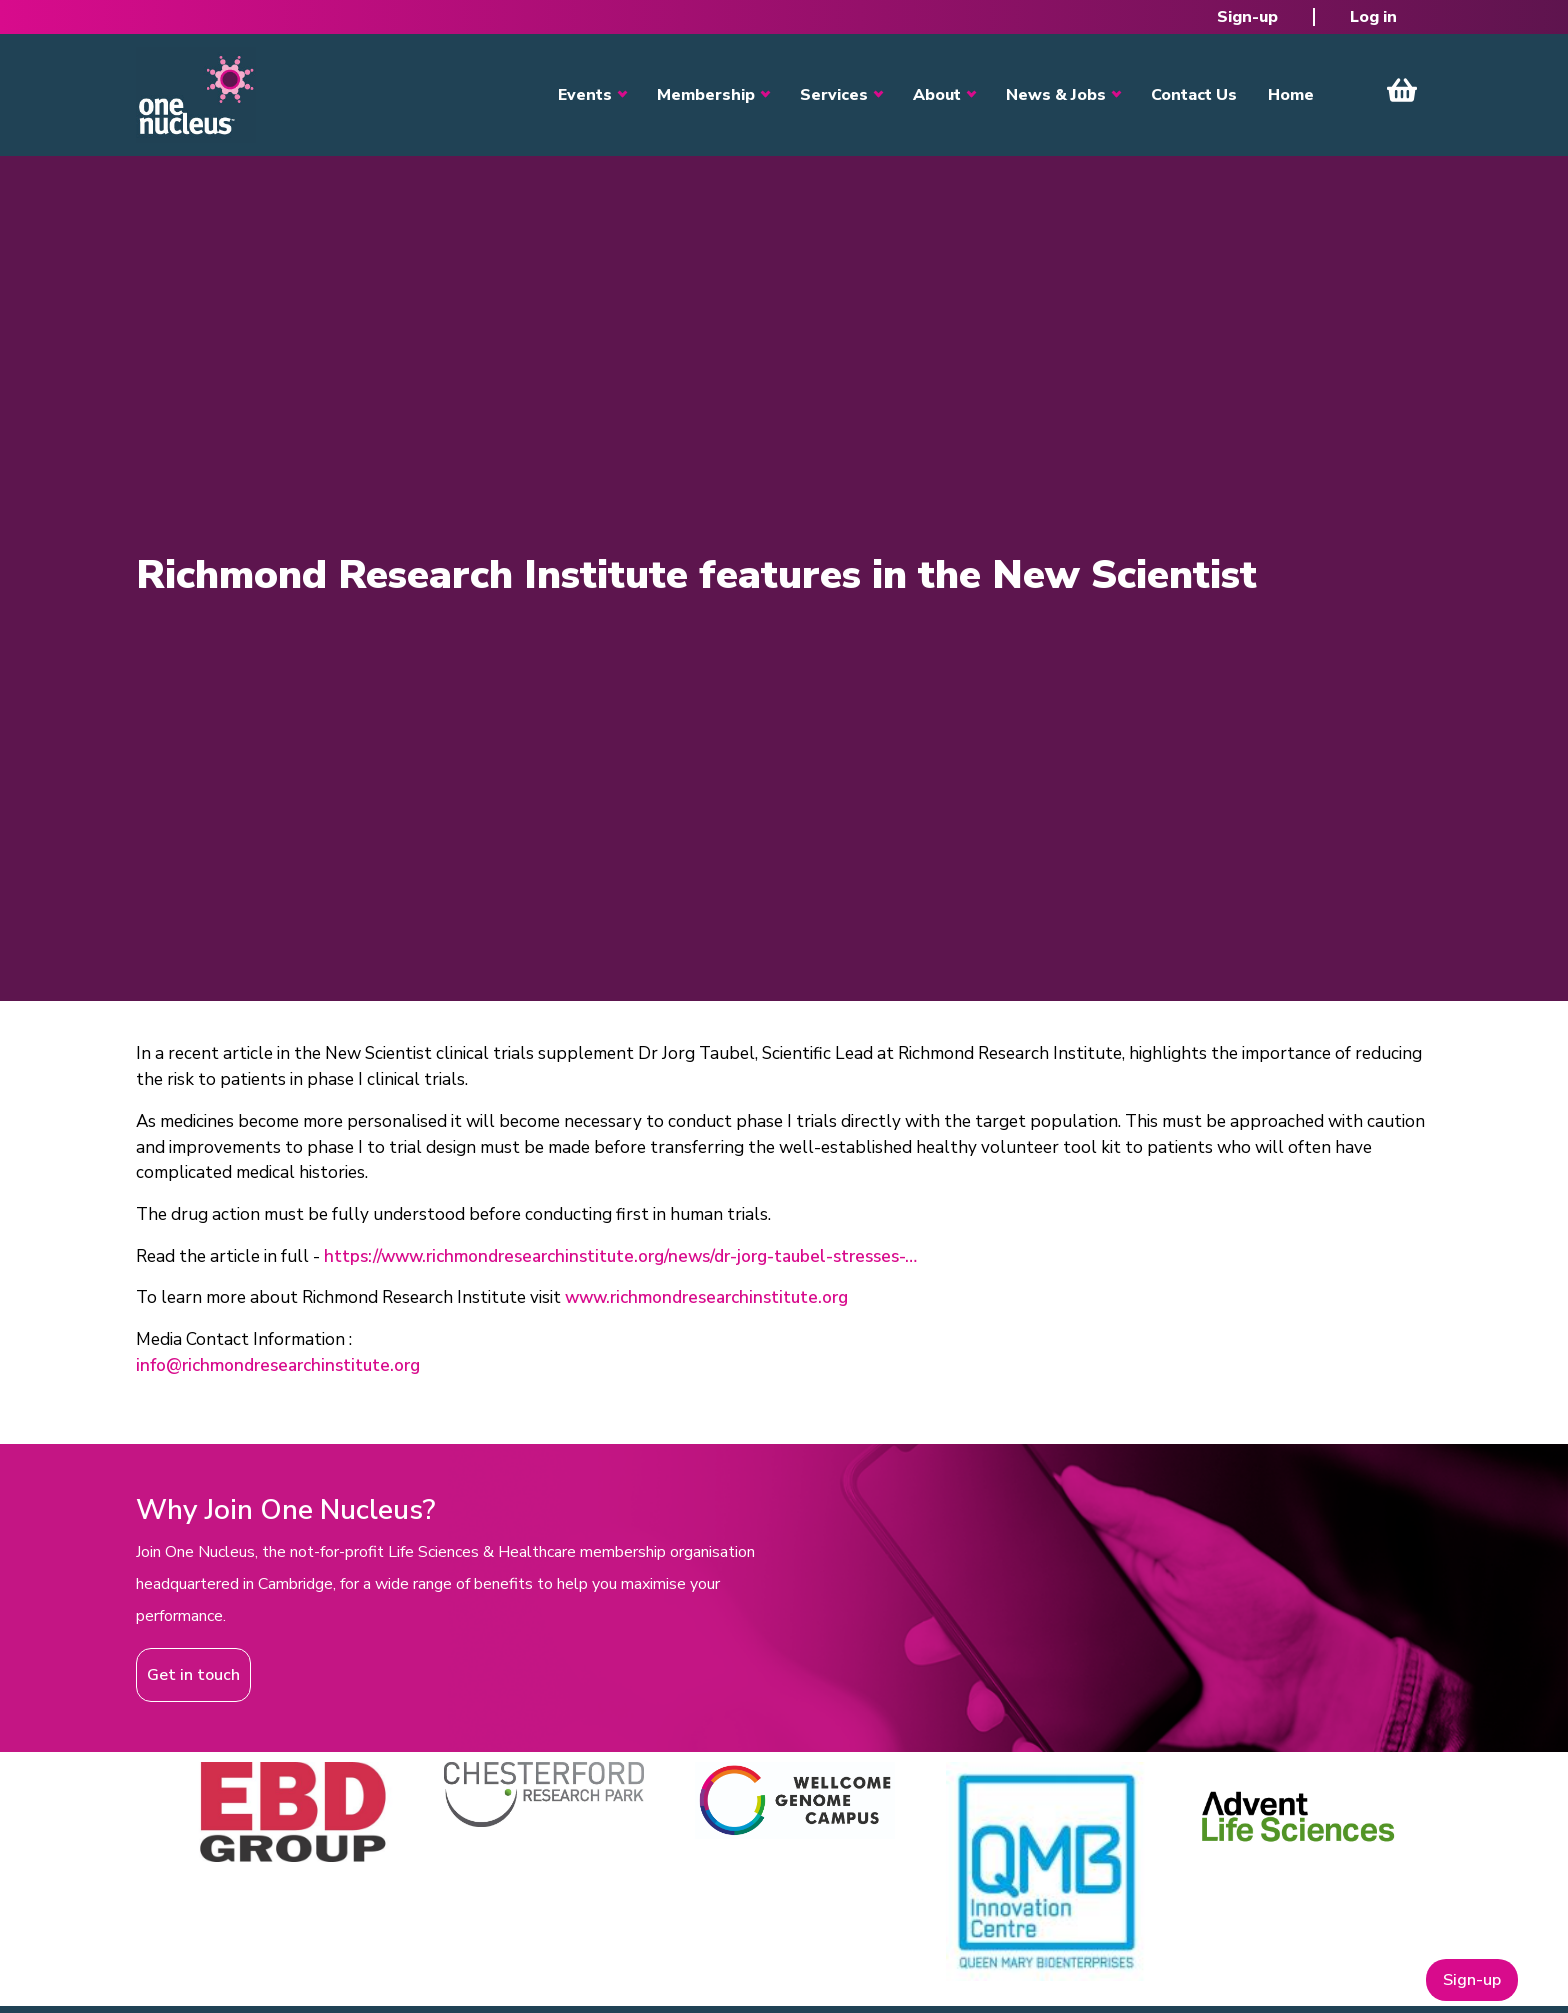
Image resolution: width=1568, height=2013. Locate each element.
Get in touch (193, 1675)
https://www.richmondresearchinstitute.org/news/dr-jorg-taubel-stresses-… (620, 1256)
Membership (706, 95)
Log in (1373, 17)
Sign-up (1247, 17)
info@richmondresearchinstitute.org (278, 1365)
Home (1291, 95)
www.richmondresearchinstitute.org (706, 1297)
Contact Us (1194, 95)
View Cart (1402, 90)
